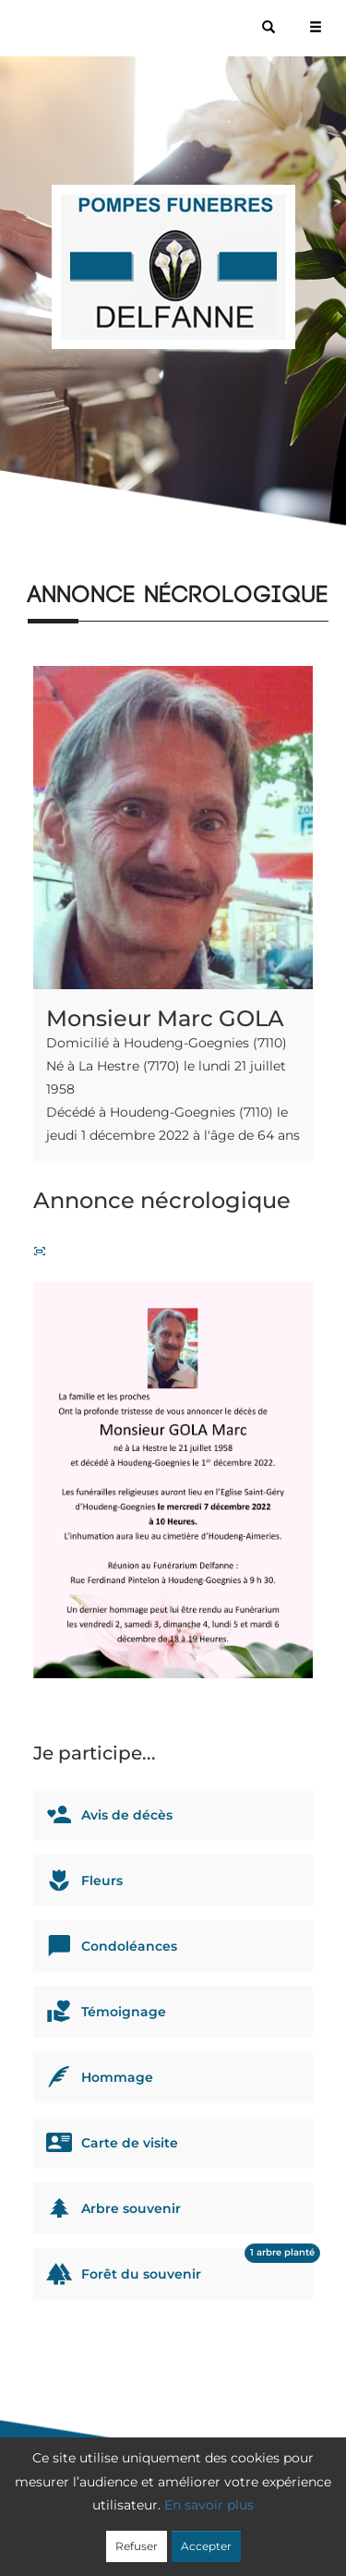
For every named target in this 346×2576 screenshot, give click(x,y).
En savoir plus (209, 2505)
